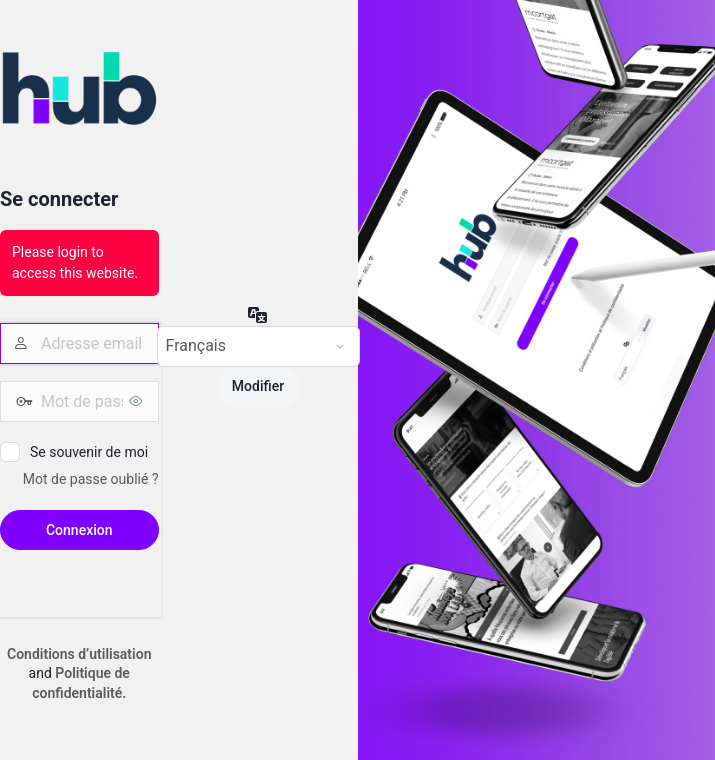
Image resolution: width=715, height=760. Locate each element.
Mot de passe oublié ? (91, 479)
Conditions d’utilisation (79, 654)
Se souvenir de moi (89, 452)
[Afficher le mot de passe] (139, 401)
